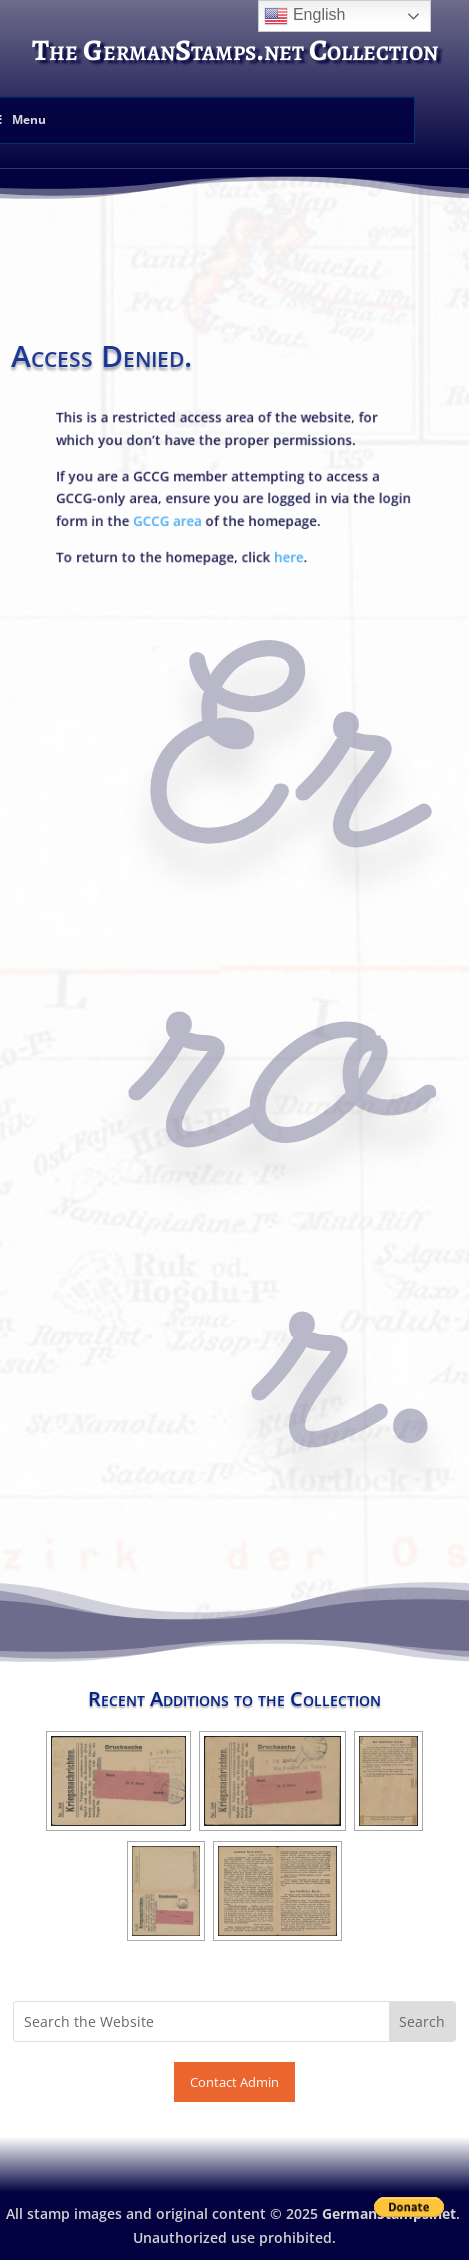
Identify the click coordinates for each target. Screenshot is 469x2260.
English (304, 16)
